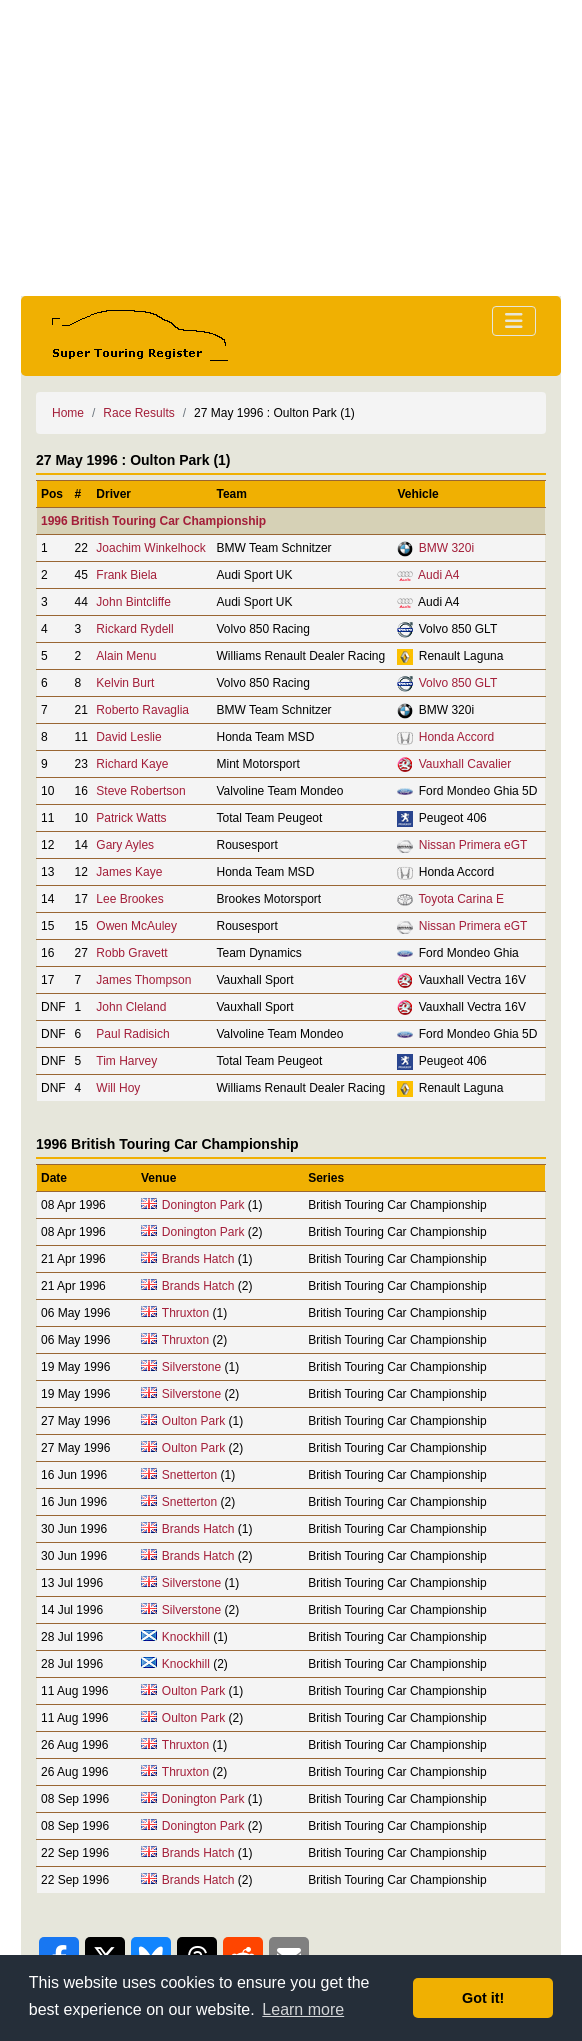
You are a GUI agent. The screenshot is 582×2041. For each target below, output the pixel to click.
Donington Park (203, 1205)
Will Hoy (118, 1088)
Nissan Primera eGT (473, 845)
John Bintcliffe (133, 602)
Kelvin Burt (125, 683)
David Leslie (128, 737)
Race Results (138, 413)
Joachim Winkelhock (150, 548)
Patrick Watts (131, 818)
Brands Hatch (198, 1259)
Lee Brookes (129, 899)
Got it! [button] (483, 1998)
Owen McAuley (136, 926)
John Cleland (131, 1007)
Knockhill (186, 1637)
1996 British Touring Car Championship (153, 521)
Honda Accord (456, 737)
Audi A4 (438, 575)
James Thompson (143, 980)
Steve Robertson (140, 791)
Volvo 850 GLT (458, 683)
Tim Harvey (126, 1061)
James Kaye (129, 872)
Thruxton (185, 1313)
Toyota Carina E (461, 899)
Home (68, 413)
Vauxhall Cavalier (465, 764)
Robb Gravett (131, 953)
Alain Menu (126, 656)
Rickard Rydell (134, 629)
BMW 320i (446, 548)
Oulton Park (193, 1421)
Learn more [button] (303, 2009)
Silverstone (191, 1367)
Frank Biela (126, 575)
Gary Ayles (125, 845)
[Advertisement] (291, 148)
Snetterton (189, 1475)
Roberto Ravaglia (142, 710)
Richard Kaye (132, 764)
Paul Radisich (132, 1034)
